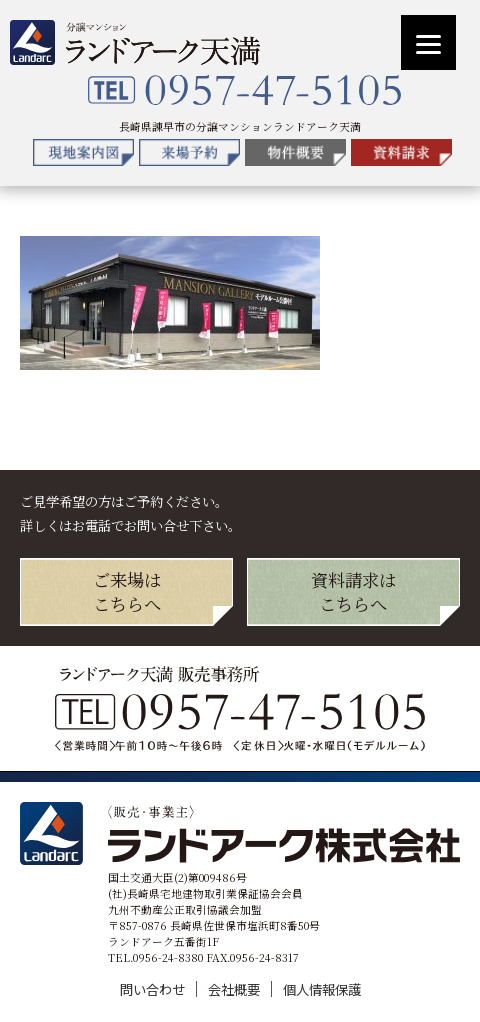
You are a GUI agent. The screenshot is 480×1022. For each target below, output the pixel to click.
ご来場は (126, 591)
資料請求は (353, 591)
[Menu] (428, 42)
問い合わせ (154, 989)
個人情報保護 (322, 989)
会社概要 (235, 989)
